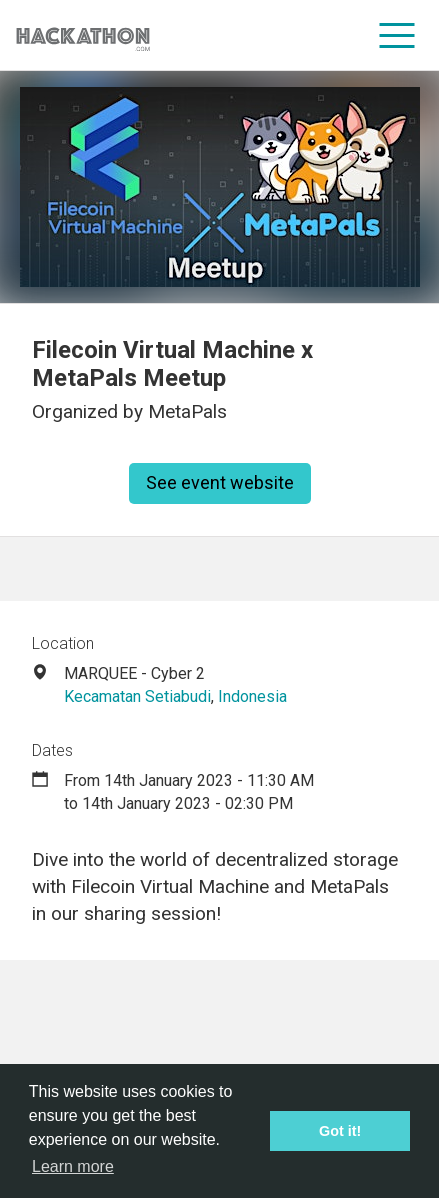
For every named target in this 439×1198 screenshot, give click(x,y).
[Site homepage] (83, 35)
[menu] (397, 35)
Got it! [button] (340, 1131)
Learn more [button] (73, 1166)
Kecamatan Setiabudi (137, 696)
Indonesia (252, 696)
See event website (220, 482)
